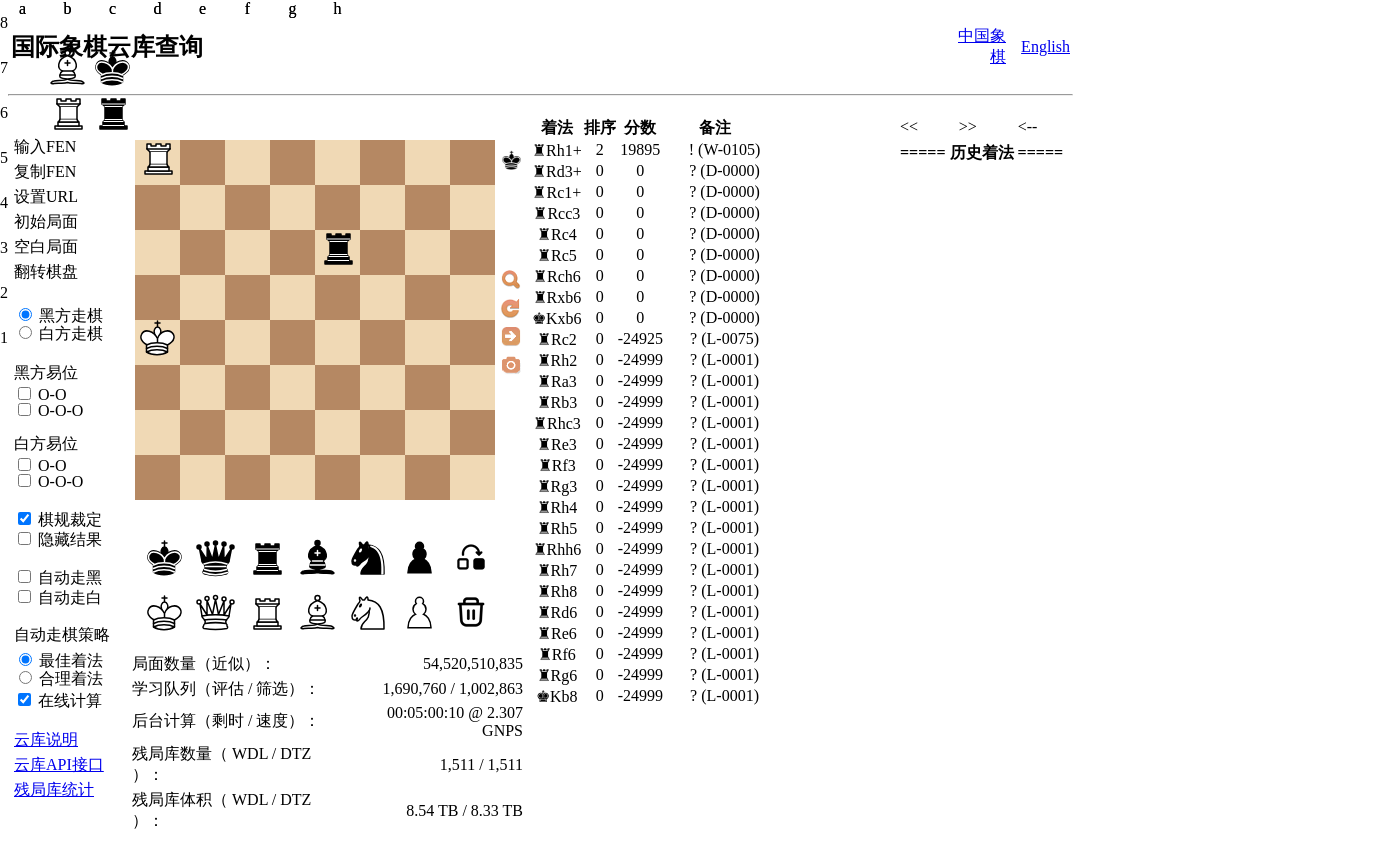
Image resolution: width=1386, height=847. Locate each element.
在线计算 (68, 700)
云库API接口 (59, 764)
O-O (50, 394)
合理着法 (69, 678)
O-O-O (58, 410)
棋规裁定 (68, 519)
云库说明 (46, 739)
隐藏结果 (68, 539)
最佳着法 (69, 660)
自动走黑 (68, 577)
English (1045, 46)
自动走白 (68, 597)
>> (968, 126)
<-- (1028, 126)
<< (909, 126)
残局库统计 (54, 789)
